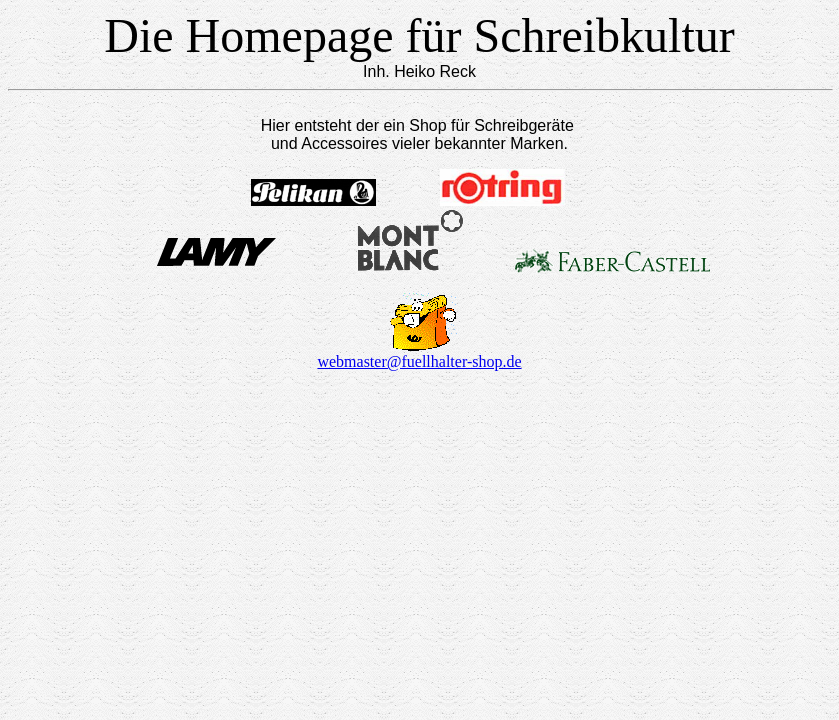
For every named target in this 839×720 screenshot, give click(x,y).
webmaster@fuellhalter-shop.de (419, 361)
